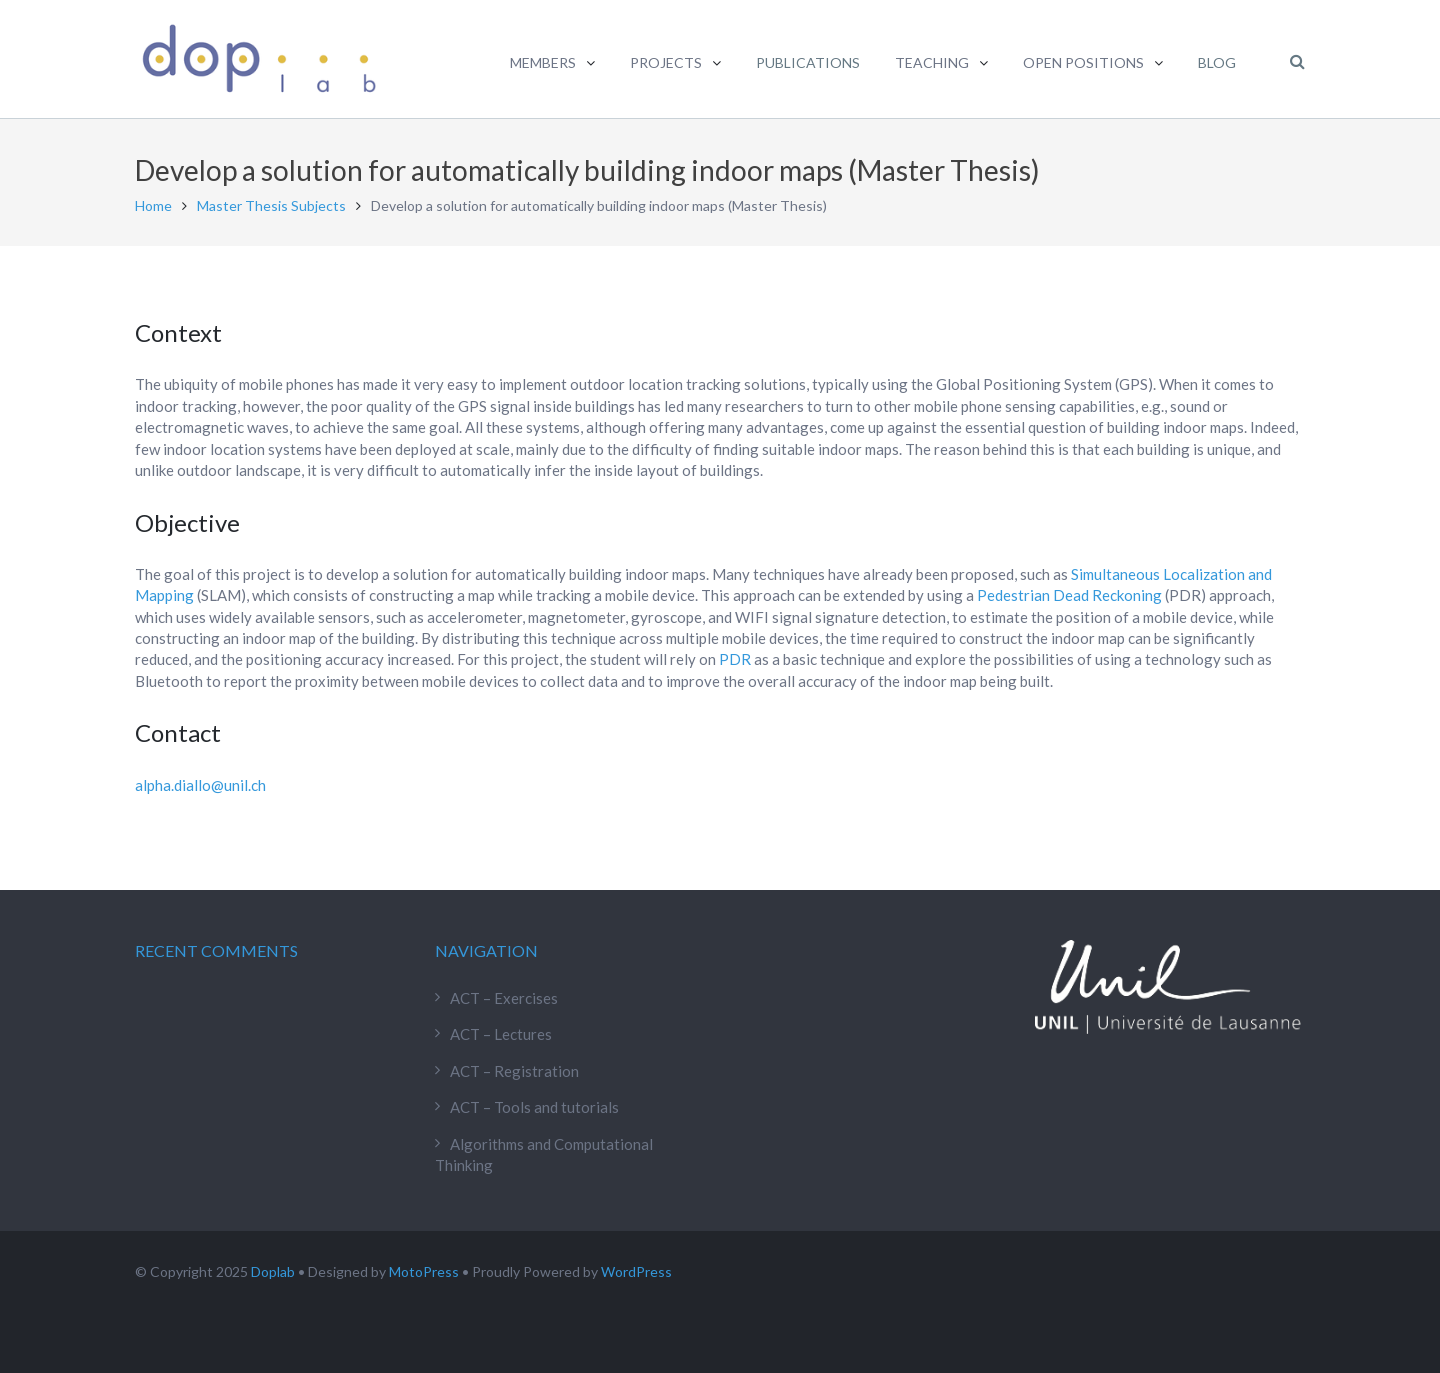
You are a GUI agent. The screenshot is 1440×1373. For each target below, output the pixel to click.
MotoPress (424, 1271)
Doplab (273, 1271)
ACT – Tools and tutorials (534, 1107)
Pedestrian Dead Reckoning (1069, 595)
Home (153, 205)
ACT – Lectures (501, 1034)
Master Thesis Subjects (271, 205)
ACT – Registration (514, 1071)
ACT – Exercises (504, 998)
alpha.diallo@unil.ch (200, 785)
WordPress (636, 1271)
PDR (735, 659)
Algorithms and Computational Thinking (544, 1154)
